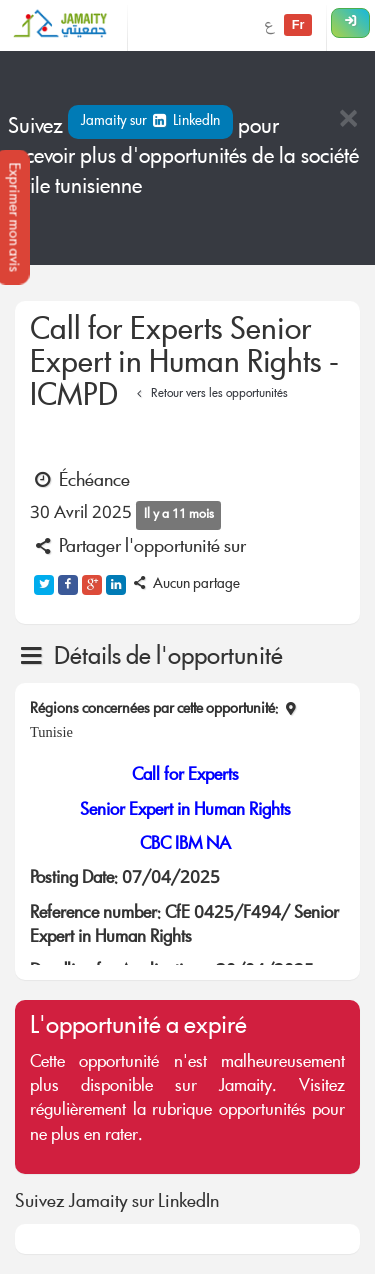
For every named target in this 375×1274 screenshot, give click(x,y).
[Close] (348, 120)
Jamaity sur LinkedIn (150, 122)
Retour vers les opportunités (209, 394)
